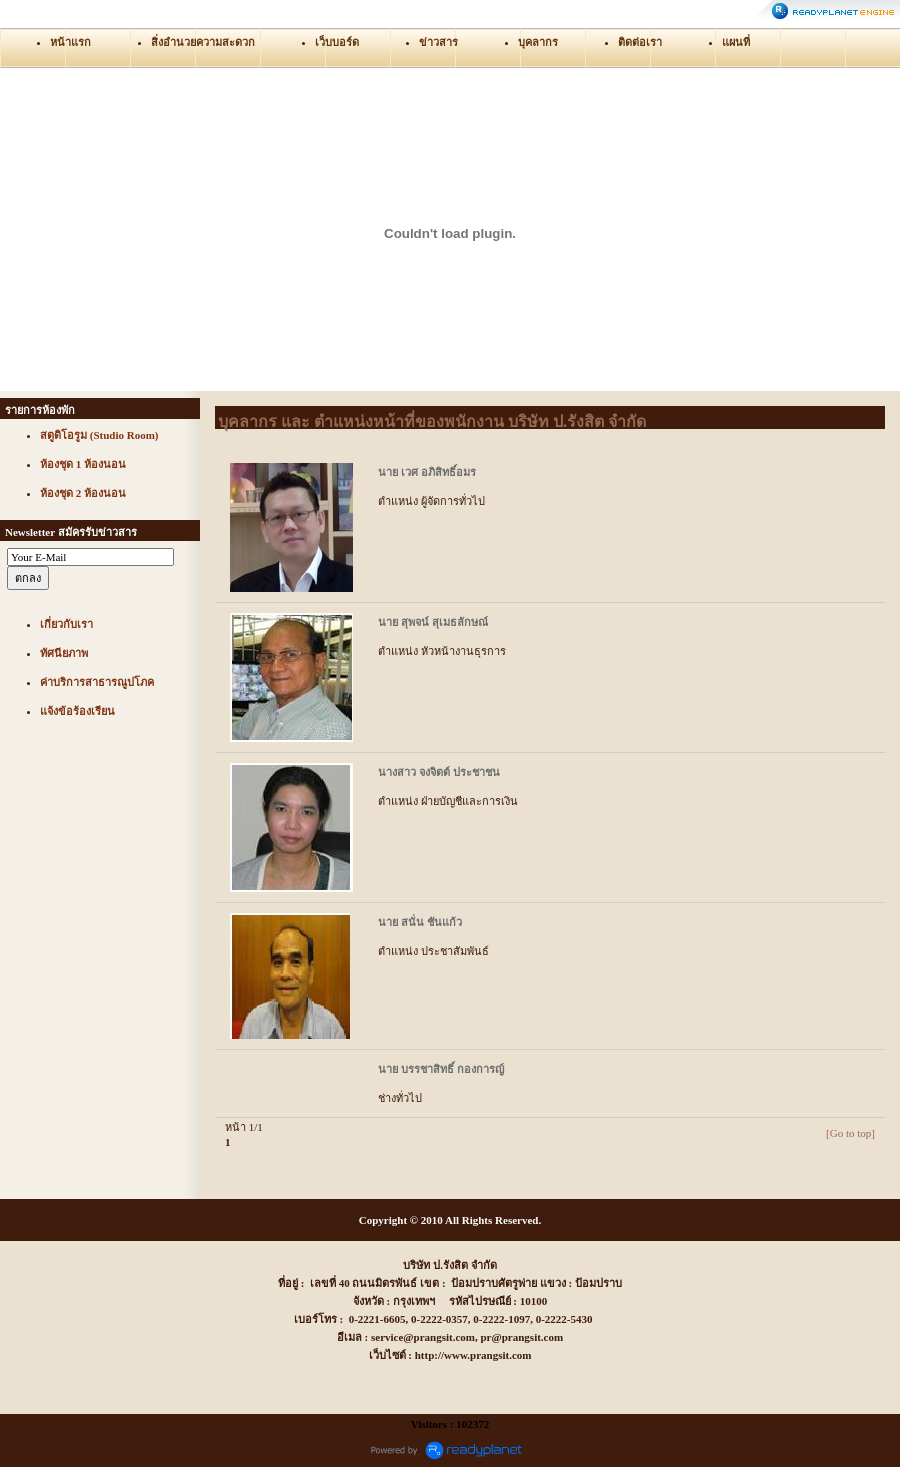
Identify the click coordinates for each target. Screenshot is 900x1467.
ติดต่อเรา (640, 42)
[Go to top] (850, 1133)
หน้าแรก (70, 42)
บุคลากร (538, 42)
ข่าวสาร (438, 42)
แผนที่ (736, 42)
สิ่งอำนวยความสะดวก (203, 42)
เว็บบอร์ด (337, 42)
